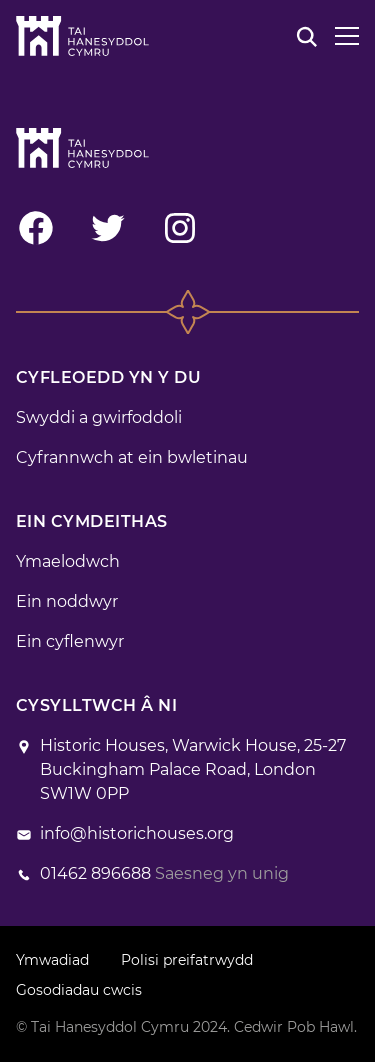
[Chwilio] (307, 36)
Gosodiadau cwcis (79, 990)
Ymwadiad (52, 960)
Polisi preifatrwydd (187, 960)
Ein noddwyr (67, 601)
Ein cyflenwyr (70, 641)
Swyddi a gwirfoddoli (99, 417)
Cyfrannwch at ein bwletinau (132, 457)
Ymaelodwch (68, 561)
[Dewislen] (347, 36)
